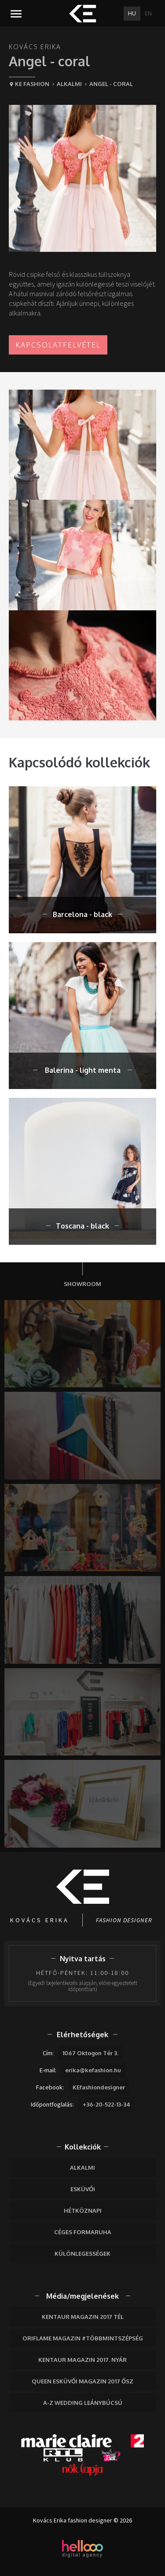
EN (148, 13)
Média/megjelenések (82, 2296)
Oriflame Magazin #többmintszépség (82, 2338)
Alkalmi (82, 2167)
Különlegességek (82, 2253)
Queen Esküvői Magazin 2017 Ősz (82, 2381)
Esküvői (82, 2189)
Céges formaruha (82, 2232)
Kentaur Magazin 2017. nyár (82, 2359)
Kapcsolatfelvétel (58, 344)
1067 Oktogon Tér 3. (90, 2053)
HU (132, 13)
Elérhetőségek (82, 2034)
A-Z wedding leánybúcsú (82, 2402)
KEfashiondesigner (99, 2087)
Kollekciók (83, 2146)
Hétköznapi (83, 2210)
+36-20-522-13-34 (106, 2104)
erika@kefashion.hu (93, 2070)
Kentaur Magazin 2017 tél (83, 2316)
